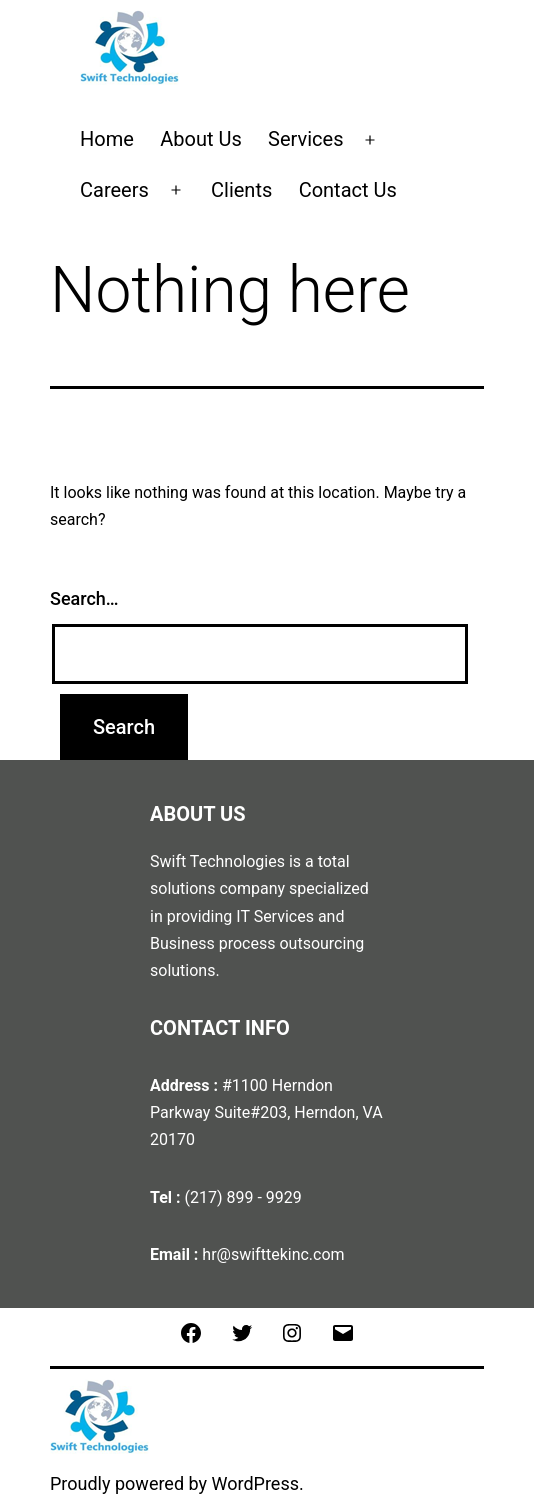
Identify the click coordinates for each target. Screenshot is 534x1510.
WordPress (255, 1483)
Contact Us (348, 190)
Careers (114, 190)
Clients (241, 190)
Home (107, 139)
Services (305, 139)
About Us (201, 139)
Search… (84, 598)
